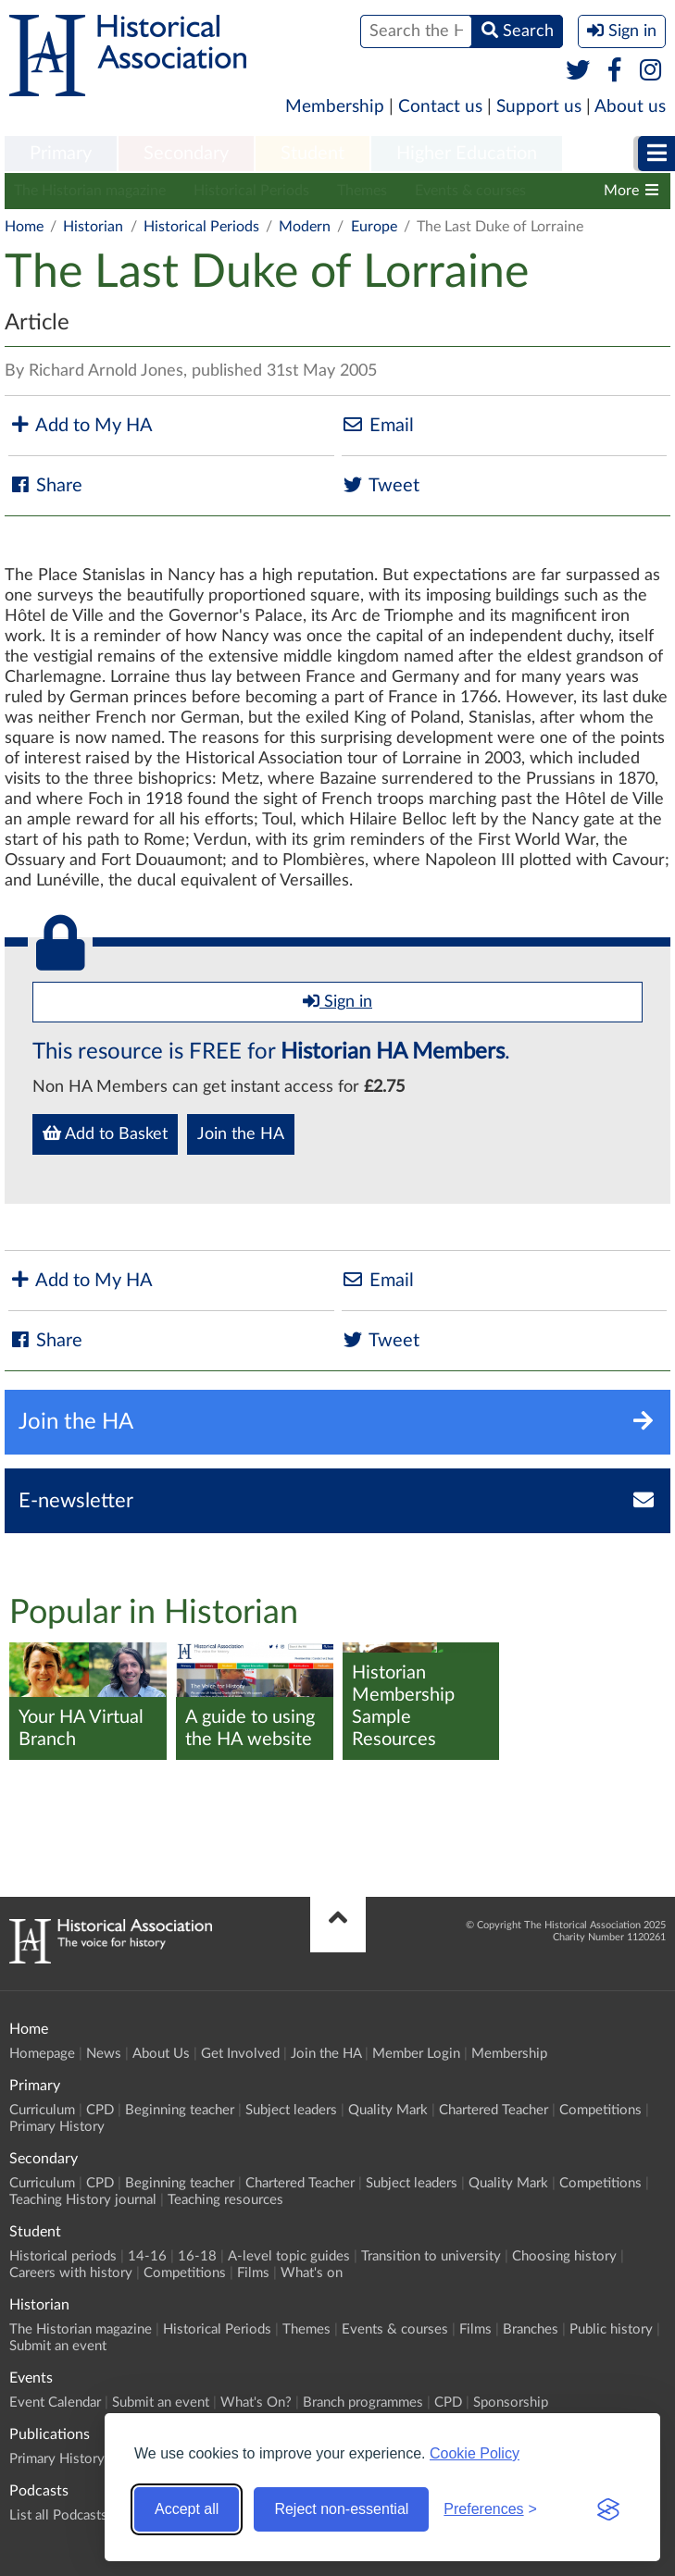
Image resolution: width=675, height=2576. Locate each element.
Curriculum (42, 2110)
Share (45, 485)
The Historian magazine (90, 190)
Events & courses (470, 190)
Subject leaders (291, 2110)
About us (630, 107)
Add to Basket (105, 1133)
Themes (362, 190)
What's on (312, 2273)
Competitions (600, 2110)
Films (253, 2273)
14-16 (147, 2256)
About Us (161, 2054)
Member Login (416, 2054)
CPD (100, 2110)
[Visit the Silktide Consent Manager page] (608, 2509)
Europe (374, 226)
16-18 (197, 2256)
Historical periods (63, 2256)
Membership (334, 107)
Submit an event (57, 2346)
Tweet (380, 485)
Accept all (187, 2509)
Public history (611, 2329)
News (103, 2054)
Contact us (440, 107)
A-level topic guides (289, 2256)
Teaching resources (225, 2200)
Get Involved (240, 2054)
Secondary (186, 153)
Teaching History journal (82, 2200)
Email (378, 425)
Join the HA (240, 1134)
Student (312, 153)
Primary (61, 153)
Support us (538, 107)
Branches (530, 2329)
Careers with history (70, 2273)
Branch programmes (363, 2402)
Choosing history (564, 2256)
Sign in (337, 1001)
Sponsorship (510, 2402)
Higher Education (466, 153)
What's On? (256, 2402)
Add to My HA (80, 425)
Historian (93, 226)
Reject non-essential (341, 2509)
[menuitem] (61, 154)
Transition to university (431, 2256)
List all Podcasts (58, 2515)
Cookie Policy (474, 2453)
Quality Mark (388, 2110)
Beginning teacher (179, 2110)
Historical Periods (251, 190)
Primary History (57, 2127)
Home (24, 226)
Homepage (42, 2054)
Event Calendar (55, 2402)
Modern (305, 226)
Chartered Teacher (493, 2110)
